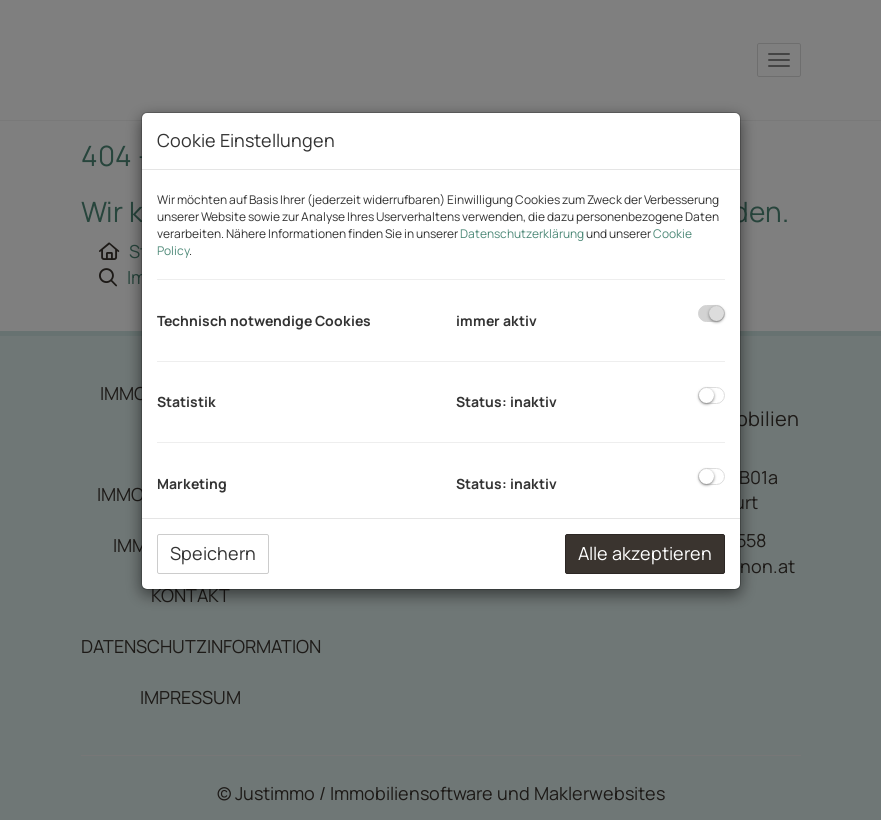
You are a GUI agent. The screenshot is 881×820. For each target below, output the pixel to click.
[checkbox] (711, 313)
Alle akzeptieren (645, 553)
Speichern (213, 553)
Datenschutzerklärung (522, 233)
